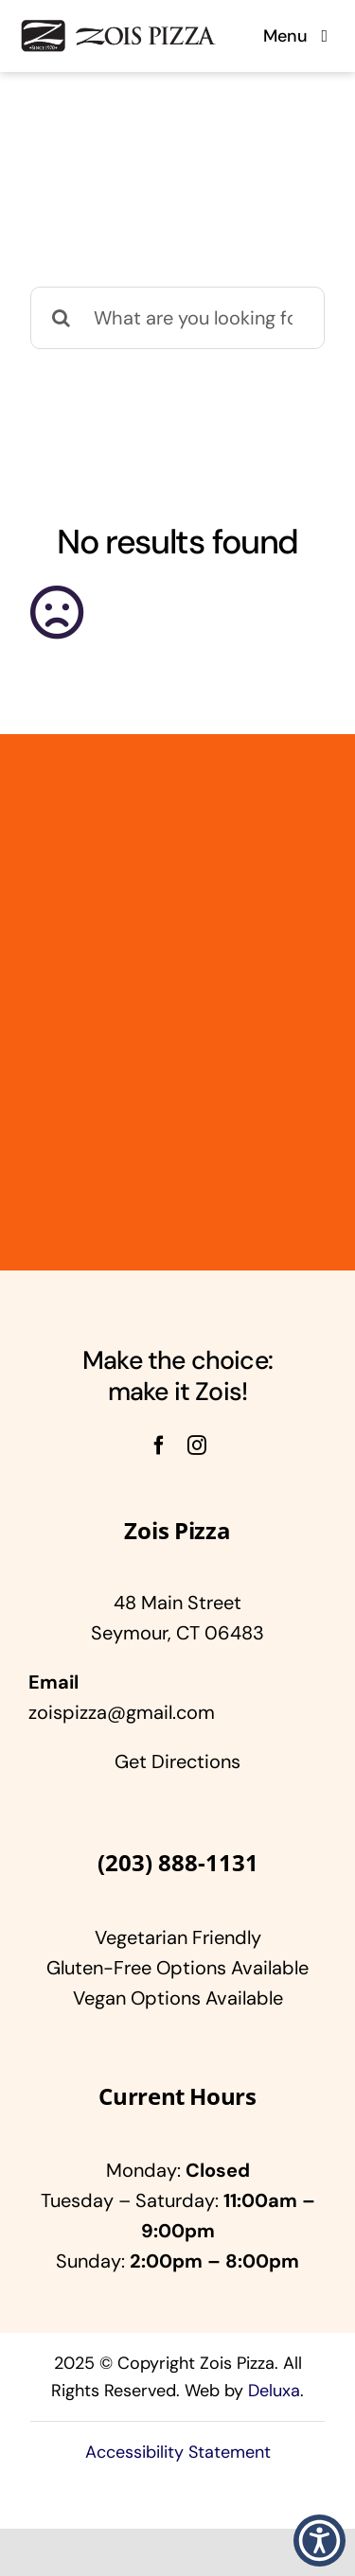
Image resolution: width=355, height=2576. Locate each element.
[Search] (61, 318)
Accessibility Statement (178, 2452)
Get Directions (177, 1761)
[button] (319, 2541)
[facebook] (159, 1445)
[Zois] (117, 27)
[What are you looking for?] (177, 318)
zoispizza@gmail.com (121, 1712)
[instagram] (196, 1445)
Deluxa (274, 2390)
